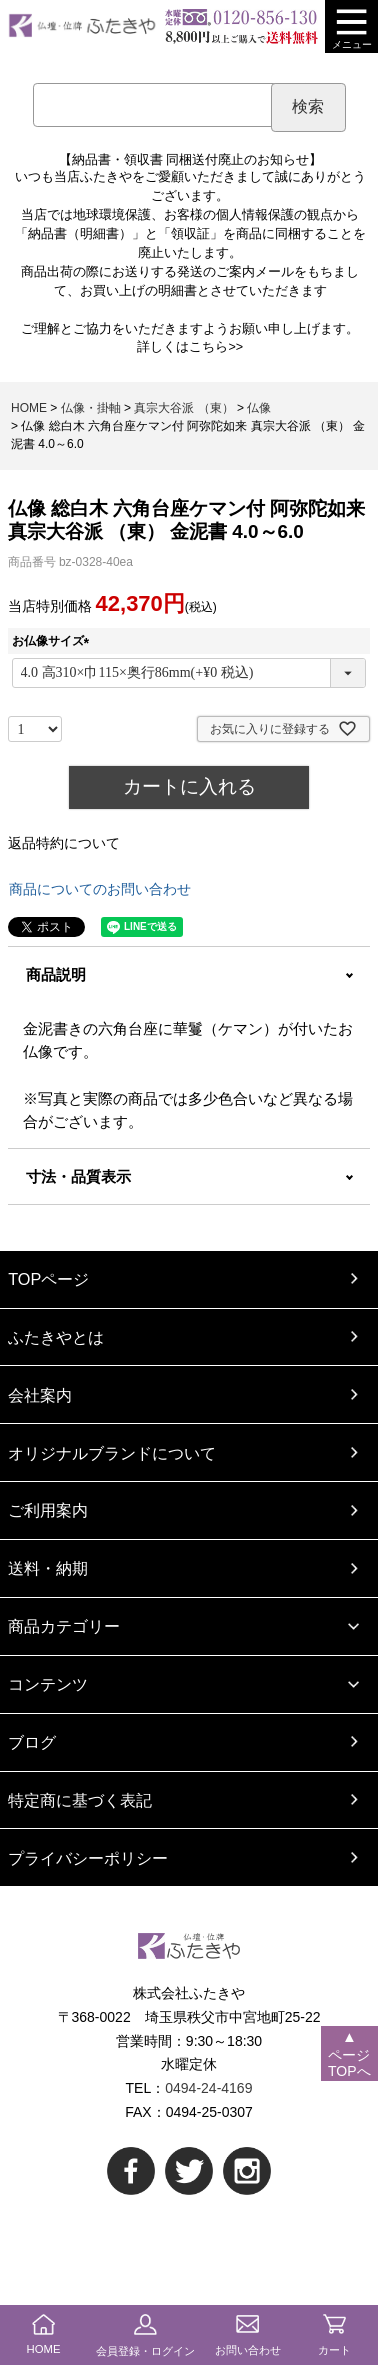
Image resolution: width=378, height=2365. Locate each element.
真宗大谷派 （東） (183, 408)
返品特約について (64, 843)
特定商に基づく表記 (80, 1800)
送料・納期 (48, 1568)
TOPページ (48, 1279)
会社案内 (40, 1395)
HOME (29, 408)
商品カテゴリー (64, 1626)
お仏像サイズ (54, 641)
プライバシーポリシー (88, 1858)
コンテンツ (48, 1684)
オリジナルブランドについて (112, 1453)
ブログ (32, 1742)
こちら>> (216, 347)
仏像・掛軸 (91, 408)
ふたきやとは (56, 1337)
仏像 (259, 408)
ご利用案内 (48, 1510)
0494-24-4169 (208, 2088)
